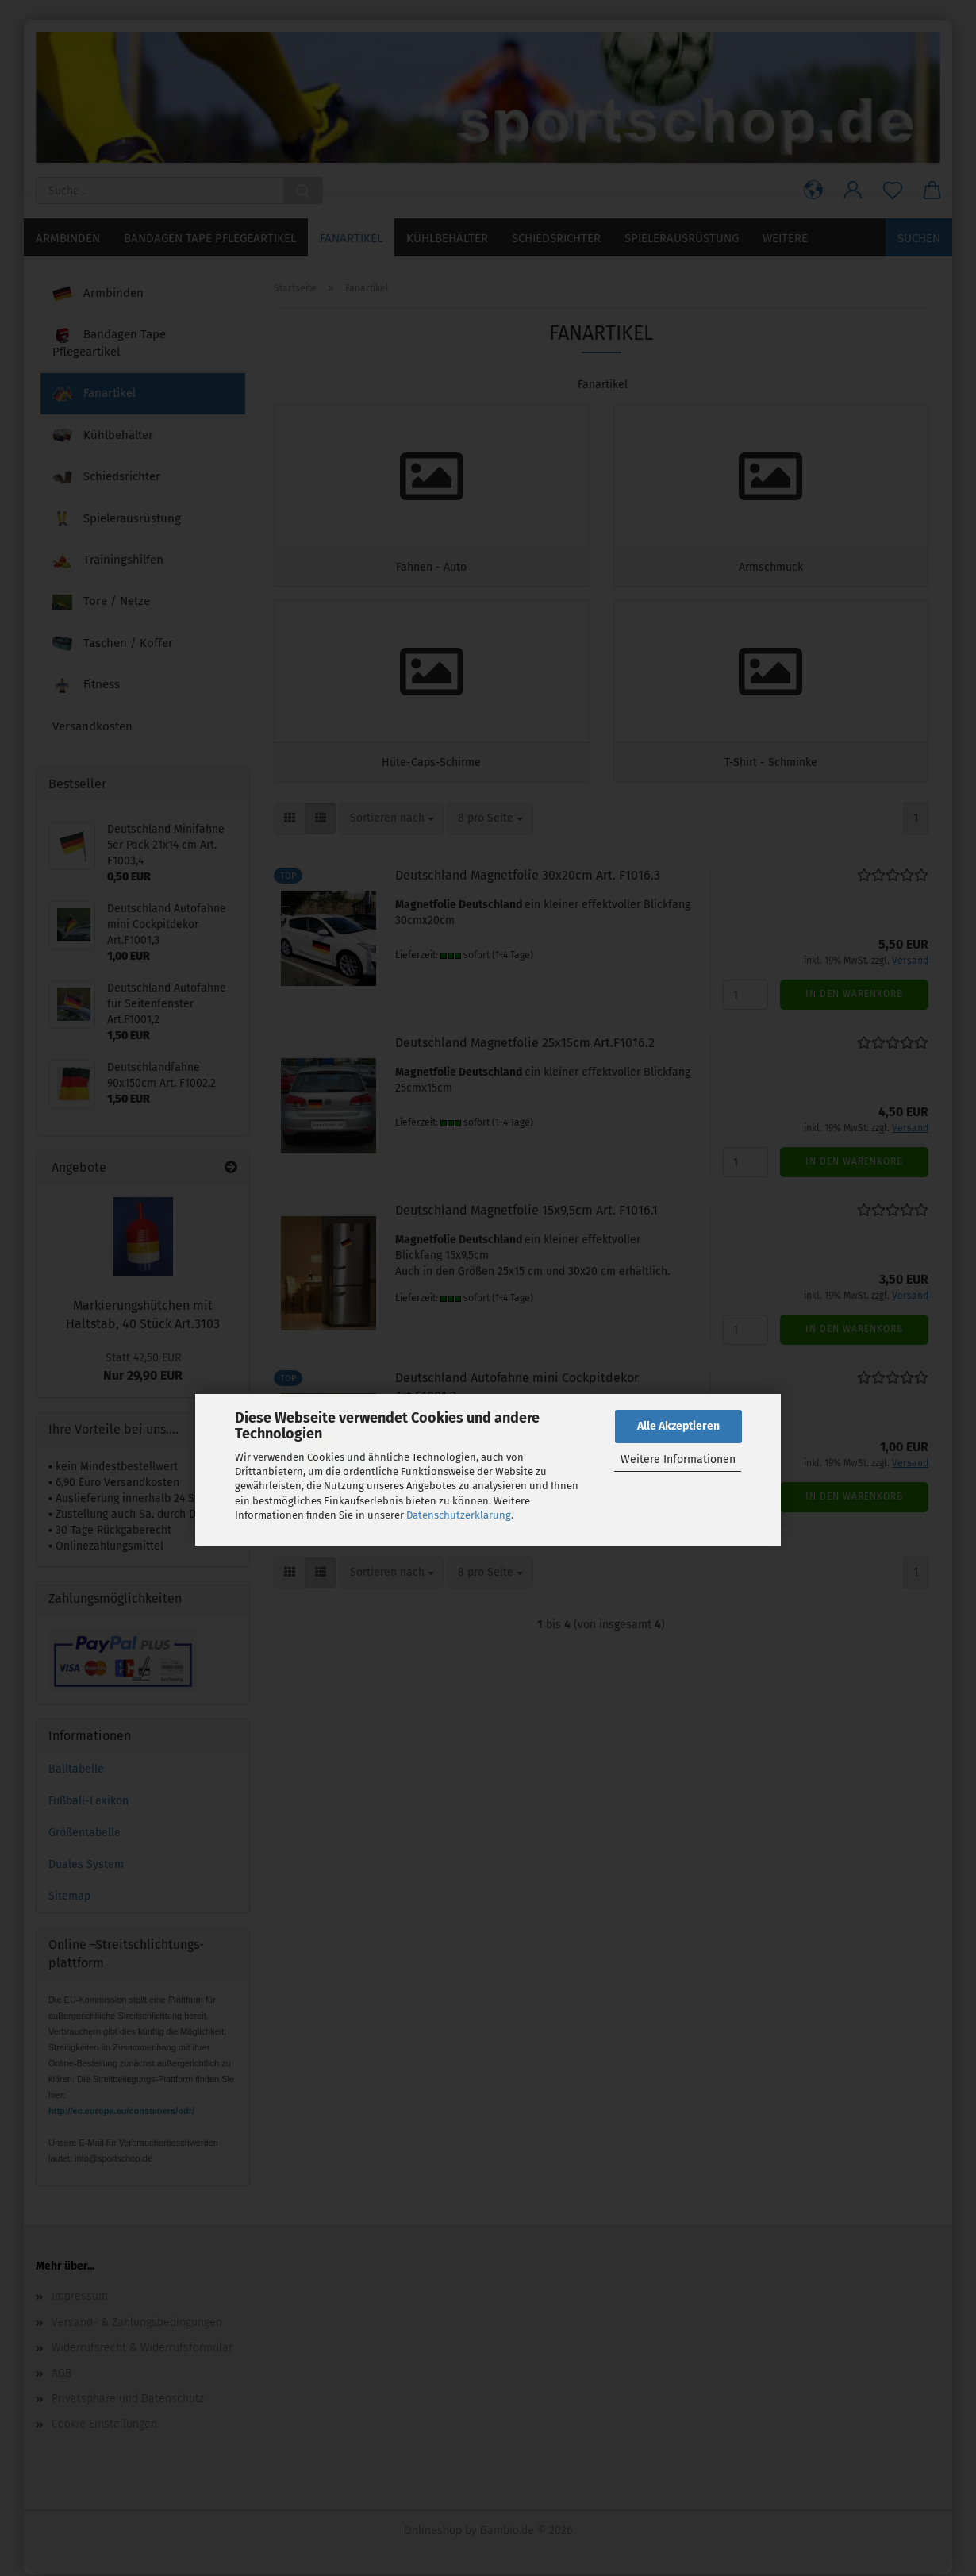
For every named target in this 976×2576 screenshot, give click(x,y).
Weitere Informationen (678, 1459)
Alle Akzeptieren (678, 1426)
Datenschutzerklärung (458, 1515)
